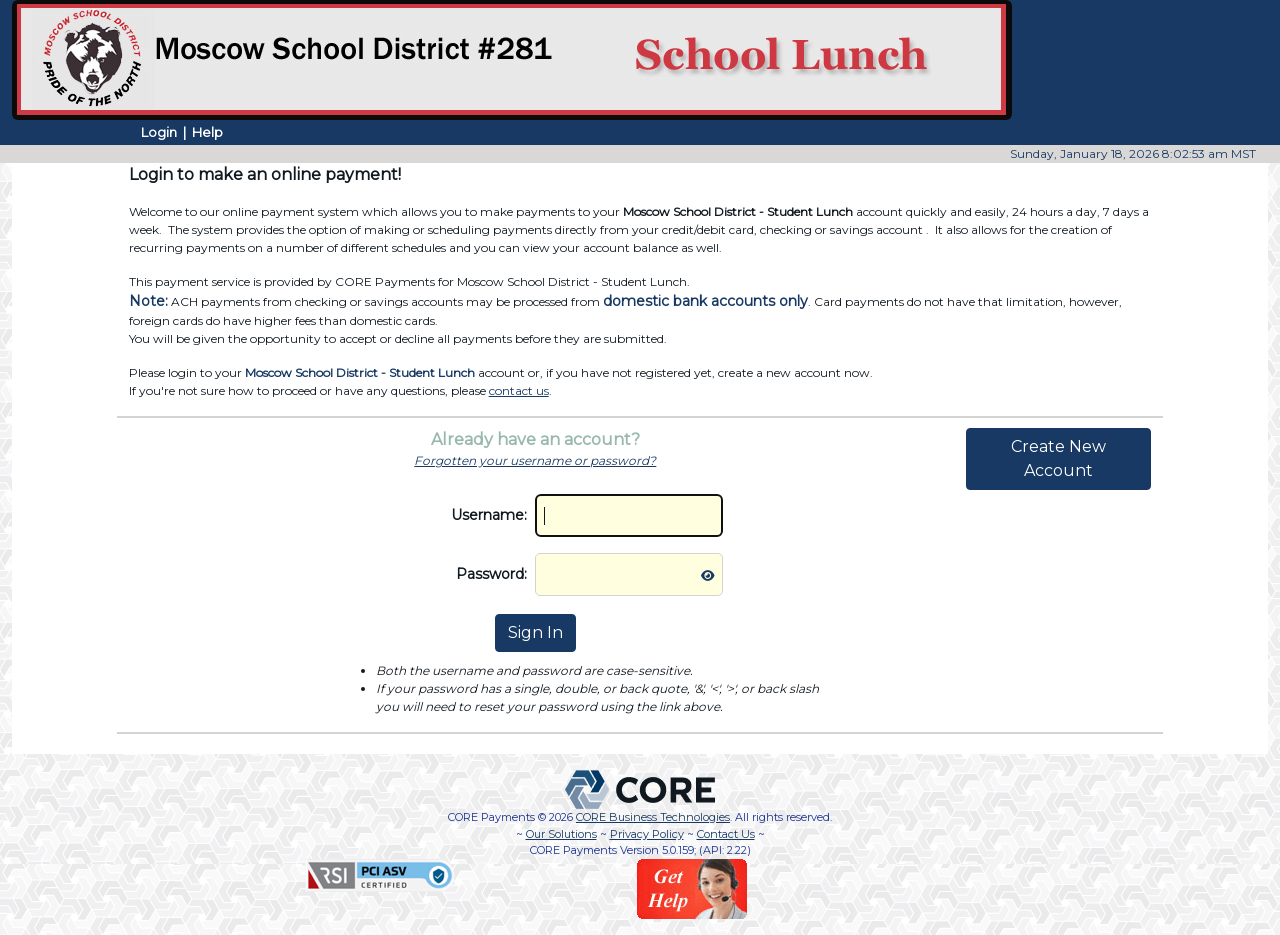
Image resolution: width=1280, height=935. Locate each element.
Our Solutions (561, 834)
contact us (519, 390)
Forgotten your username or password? (535, 460)
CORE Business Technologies (653, 817)
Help (207, 132)
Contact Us (726, 834)
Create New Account (1058, 458)
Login (159, 132)
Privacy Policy (647, 834)
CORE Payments (491, 817)
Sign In (535, 632)
